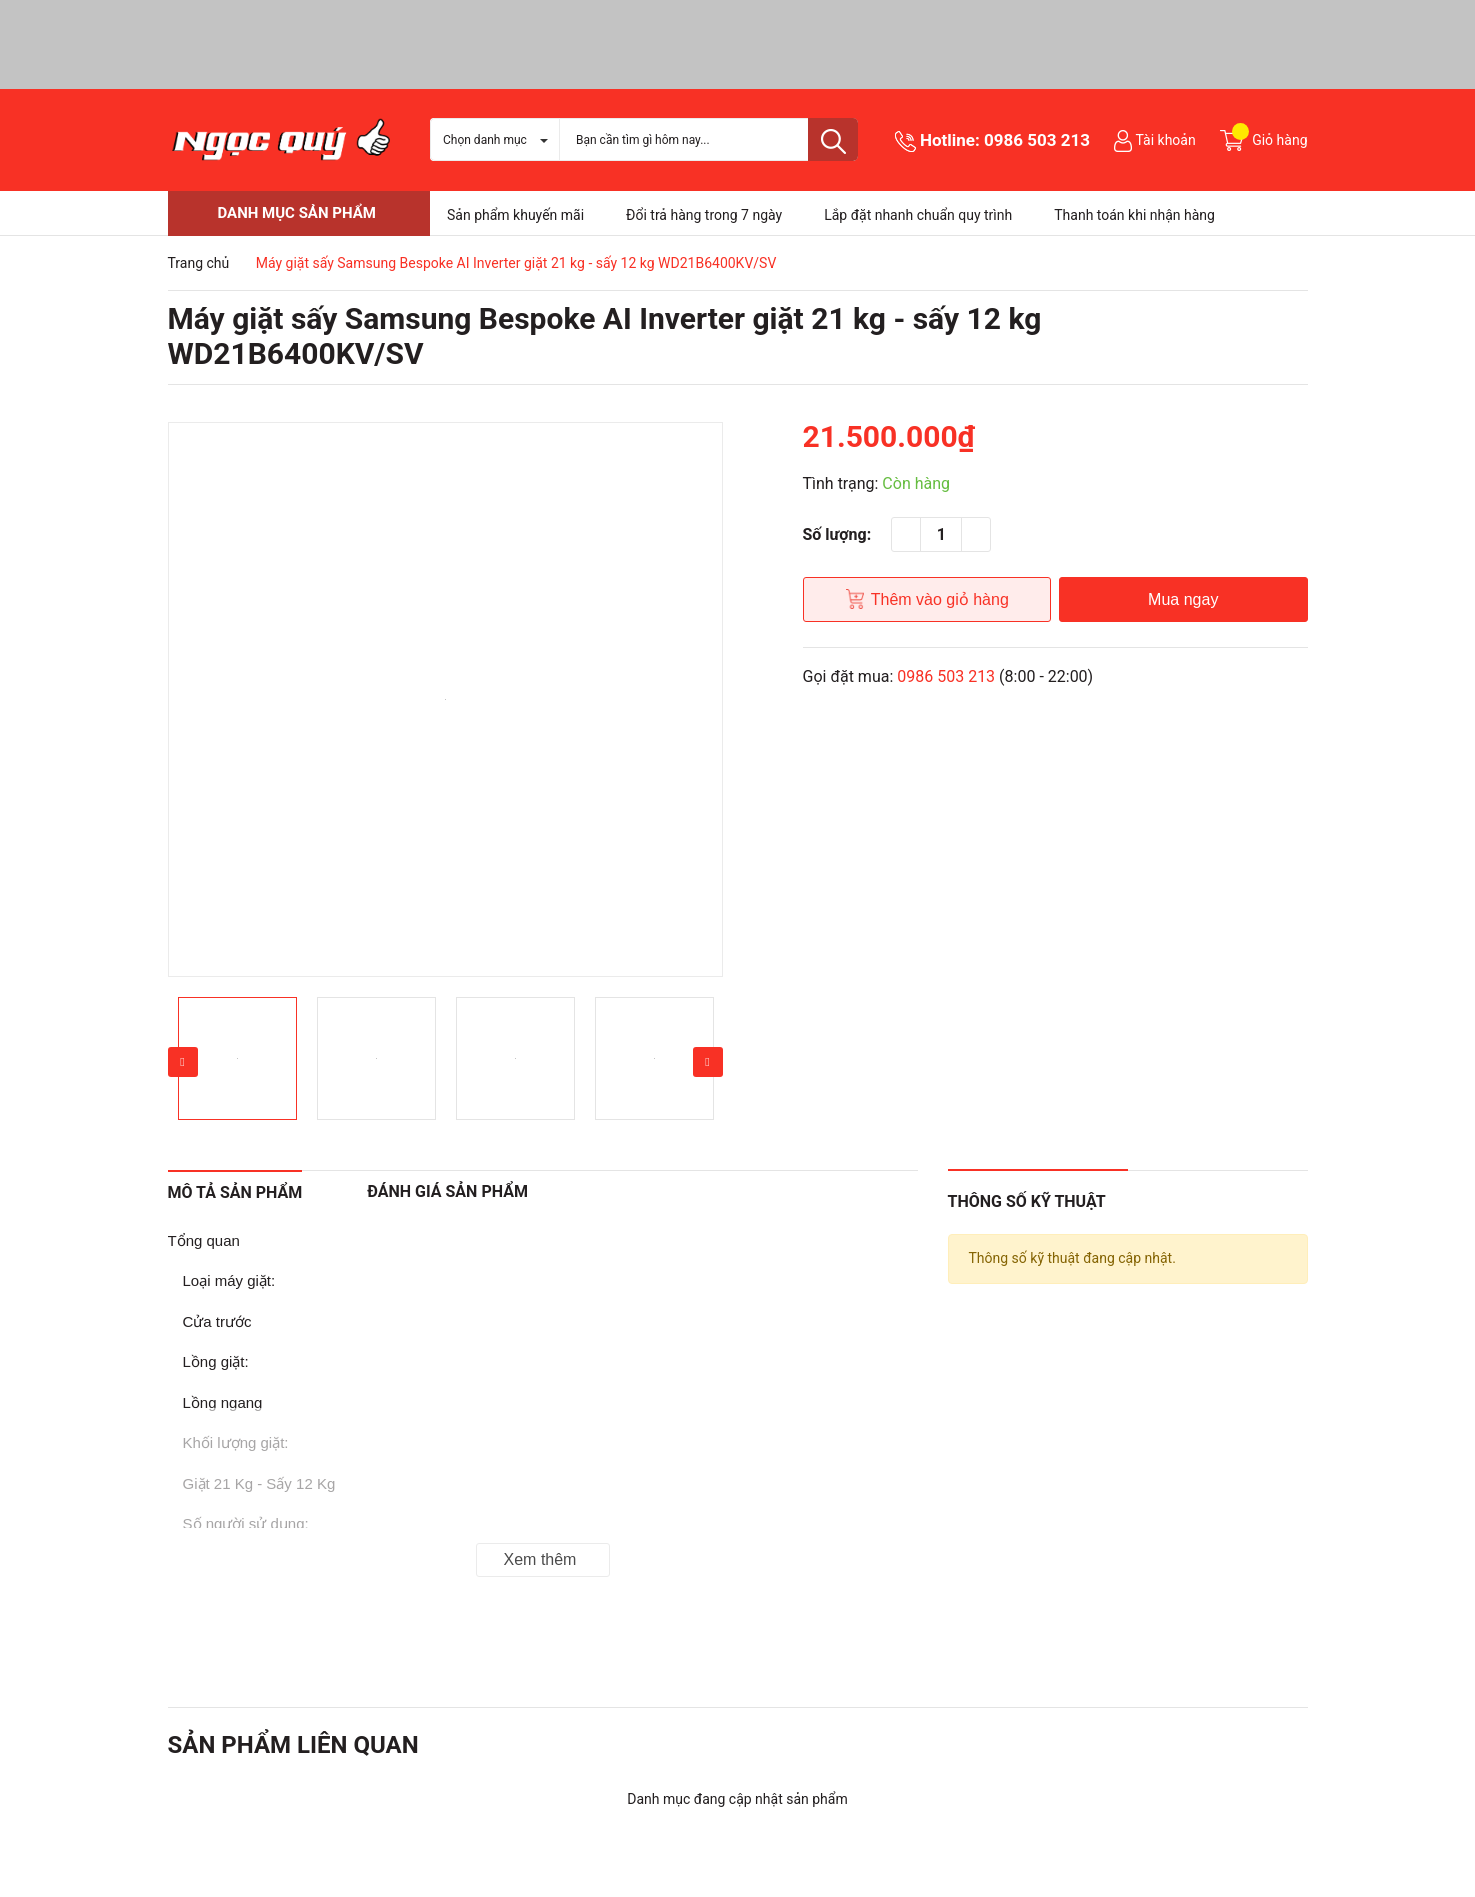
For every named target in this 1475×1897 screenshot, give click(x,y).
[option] (445, 699)
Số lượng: (837, 534)
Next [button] (708, 1062)
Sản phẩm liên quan (293, 1745)
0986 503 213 (1037, 140)
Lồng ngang (223, 1402)
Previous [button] (183, 1062)
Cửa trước (217, 1321)
